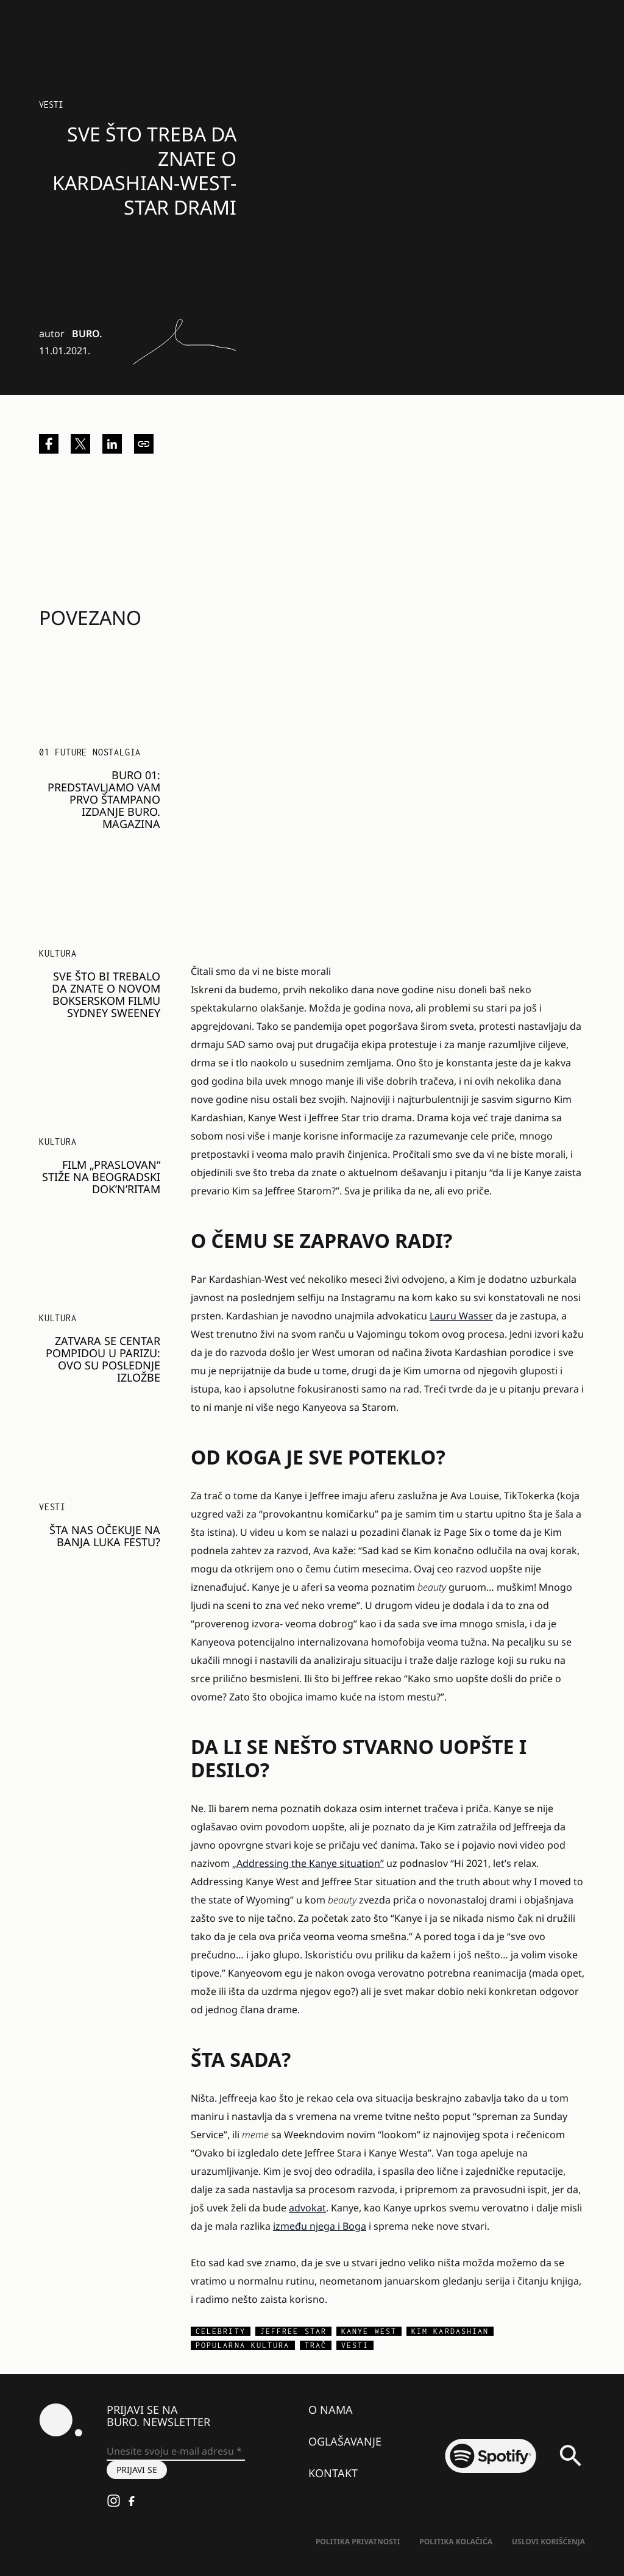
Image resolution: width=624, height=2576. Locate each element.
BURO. (87, 333)
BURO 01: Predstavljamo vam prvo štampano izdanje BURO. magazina (104, 799)
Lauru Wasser (461, 1315)
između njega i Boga (319, 2226)
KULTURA (58, 953)
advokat (307, 2207)
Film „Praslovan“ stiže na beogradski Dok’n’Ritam (101, 1176)
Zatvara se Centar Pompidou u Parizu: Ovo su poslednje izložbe (103, 1359)
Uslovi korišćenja (548, 2541)
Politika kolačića (455, 2541)
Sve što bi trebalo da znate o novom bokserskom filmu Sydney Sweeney (106, 994)
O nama (330, 2409)
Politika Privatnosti (358, 2541)
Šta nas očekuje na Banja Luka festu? (104, 1535)
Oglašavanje (344, 2441)
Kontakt (333, 2473)
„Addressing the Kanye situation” (308, 1863)
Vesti (51, 104)
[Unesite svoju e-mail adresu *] (176, 2451)
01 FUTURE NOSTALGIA (90, 752)
